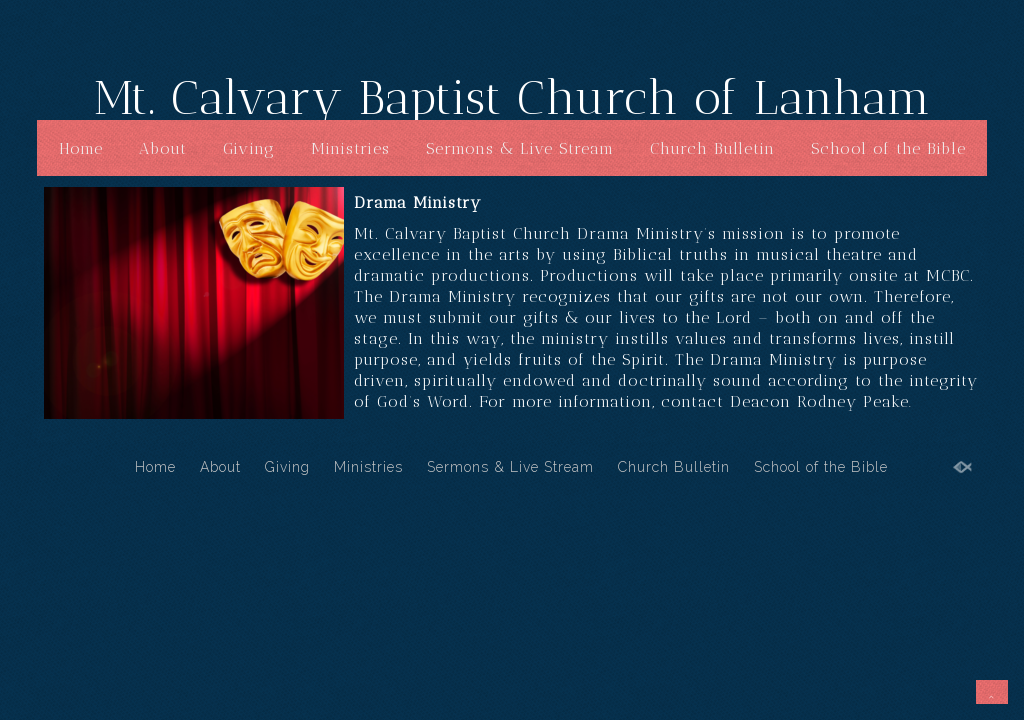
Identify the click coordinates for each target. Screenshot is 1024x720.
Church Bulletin (712, 148)
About (163, 148)
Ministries (350, 148)
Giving (249, 148)
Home (81, 148)
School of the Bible (888, 148)
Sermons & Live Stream (520, 148)
